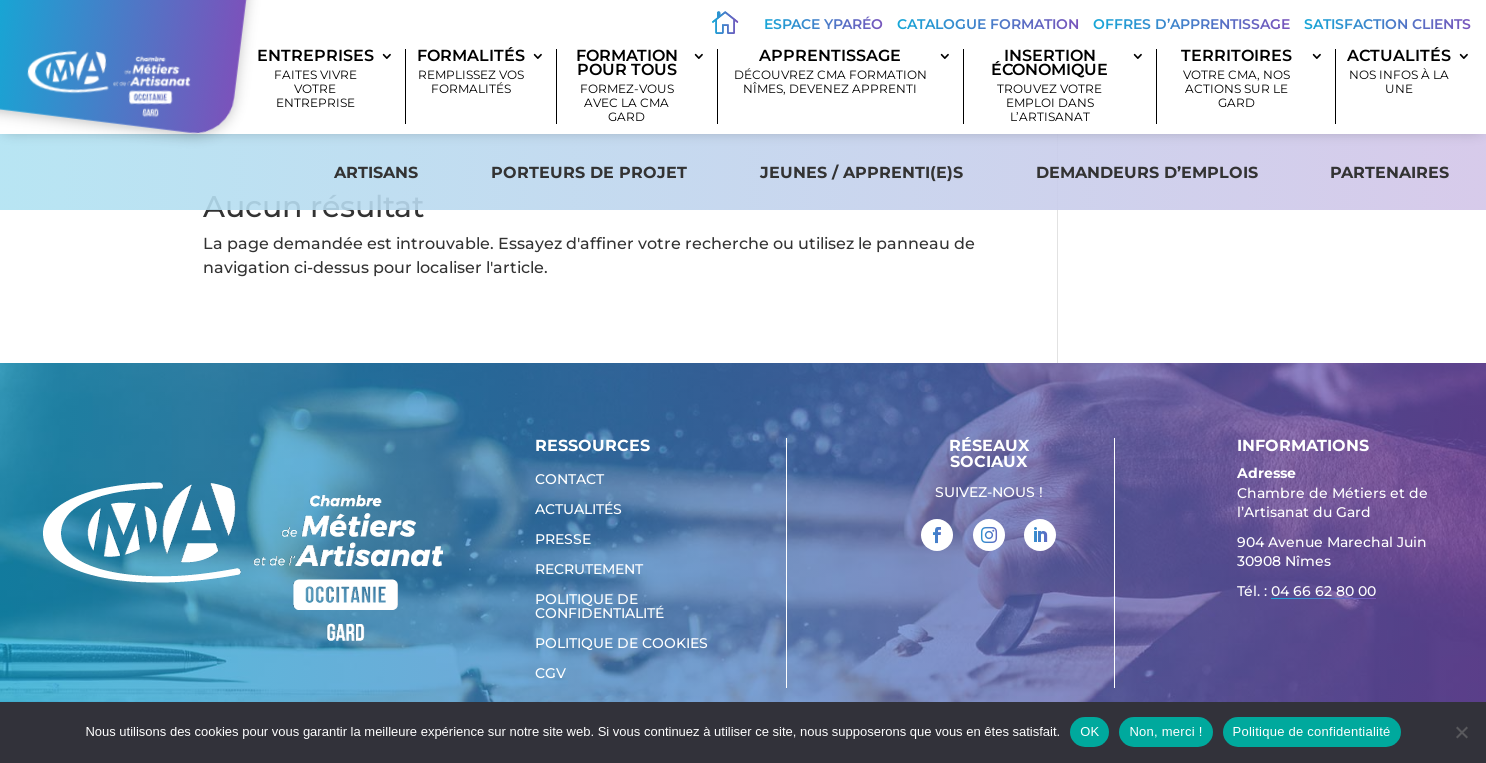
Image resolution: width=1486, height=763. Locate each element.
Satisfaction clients (1387, 24)
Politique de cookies (621, 644)
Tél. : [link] (1306, 593)
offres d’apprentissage (1191, 24)
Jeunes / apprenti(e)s (861, 172)
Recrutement (589, 570)
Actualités (1399, 72)
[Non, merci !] (1461, 732)
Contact (569, 480)
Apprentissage (830, 72)
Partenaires (1389, 172)
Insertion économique (1050, 86)
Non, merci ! (1165, 731)
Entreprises (315, 79)
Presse (563, 540)
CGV (550, 674)
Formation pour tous (627, 86)
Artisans (376, 172)
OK (1089, 731)
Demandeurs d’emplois (1147, 172)
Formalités (471, 72)
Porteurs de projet (589, 172)
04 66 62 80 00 (1323, 591)
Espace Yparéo (823, 24)
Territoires (1236, 79)
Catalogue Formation (988, 24)
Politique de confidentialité (599, 607)
